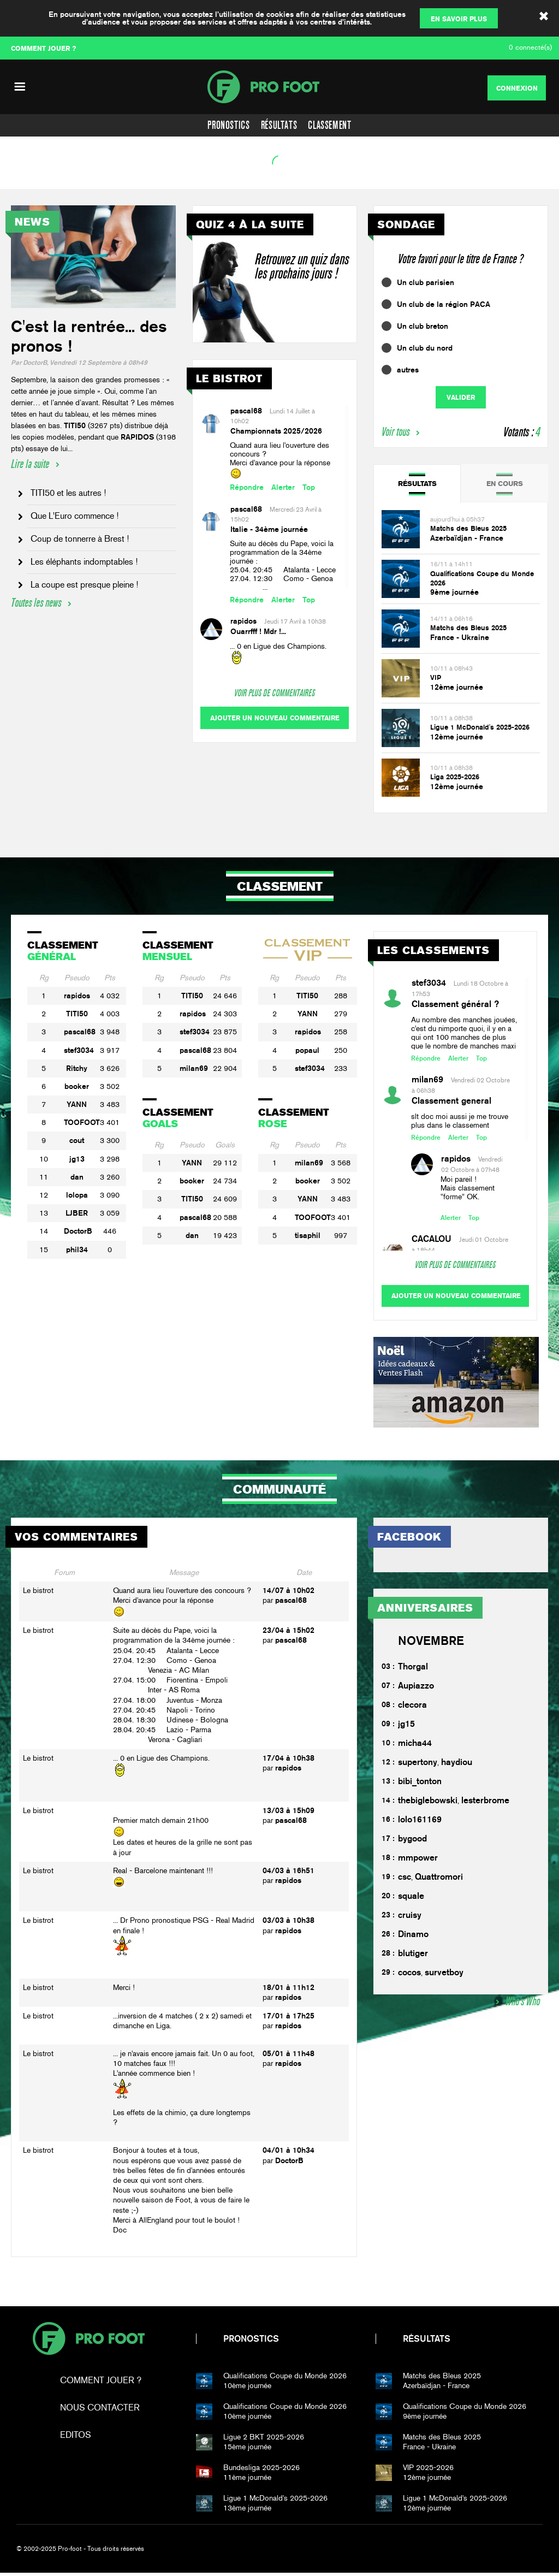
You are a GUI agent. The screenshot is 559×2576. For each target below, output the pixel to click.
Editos (75, 2438)
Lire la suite (30, 464)
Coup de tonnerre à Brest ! (80, 539)
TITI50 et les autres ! (68, 493)
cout (76, 1140)
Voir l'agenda (36, 175)
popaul (307, 1050)
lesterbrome (485, 1803)
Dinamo (413, 1937)
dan (77, 1176)
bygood (412, 1841)
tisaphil (307, 1235)
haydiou (456, 1765)
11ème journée (293, 2475)
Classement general (451, 1100)
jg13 (77, 1158)
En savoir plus (459, 19)
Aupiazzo (416, 1688)
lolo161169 (420, 1822)
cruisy (409, 1917)
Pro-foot (88, 2341)
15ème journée (293, 2445)
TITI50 (77, 1013)
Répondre (247, 487)
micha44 (415, 1745)
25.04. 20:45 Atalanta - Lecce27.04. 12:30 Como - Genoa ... (283, 578)
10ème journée (293, 2384)
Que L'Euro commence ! (74, 516)
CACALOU (431, 1239)
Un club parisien (425, 282)
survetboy (444, 1975)
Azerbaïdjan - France (466, 538)
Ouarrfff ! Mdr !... (258, 631)
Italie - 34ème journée (269, 529)
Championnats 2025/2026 (276, 431)
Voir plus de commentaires (274, 692)
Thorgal (413, 1669)
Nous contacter (100, 2411)
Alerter (283, 487)
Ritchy (76, 1068)
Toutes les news (36, 602)
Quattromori (439, 1879)
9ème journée (454, 592)
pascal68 (246, 410)
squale (411, 1898)
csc (404, 1879)
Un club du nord (425, 348)
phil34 (77, 1249)
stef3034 (79, 1050)
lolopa (77, 1195)
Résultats (279, 125)
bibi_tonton (420, 1784)
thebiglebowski (427, 1803)
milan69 (194, 1068)
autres (408, 369)
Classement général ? (455, 1004)
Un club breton (422, 326)
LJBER (77, 1213)
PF (279, 86)
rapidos (243, 621)
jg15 (406, 1726)
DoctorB (78, 1231)
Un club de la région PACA (443, 304)
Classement (329, 125)
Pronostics (228, 125)
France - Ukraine (459, 637)
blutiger (413, 1956)
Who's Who (523, 2004)
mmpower (418, 1860)
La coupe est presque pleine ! (84, 584)
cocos (409, 1975)
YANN (77, 1104)
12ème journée (456, 687)
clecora (412, 1707)
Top (308, 487)
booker (76, 1086)
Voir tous (395, 432)
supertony (417, 1765)
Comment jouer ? (100, 2383)
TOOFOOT (82, 1122)
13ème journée (293, 2506)
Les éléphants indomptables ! (84, 561)
